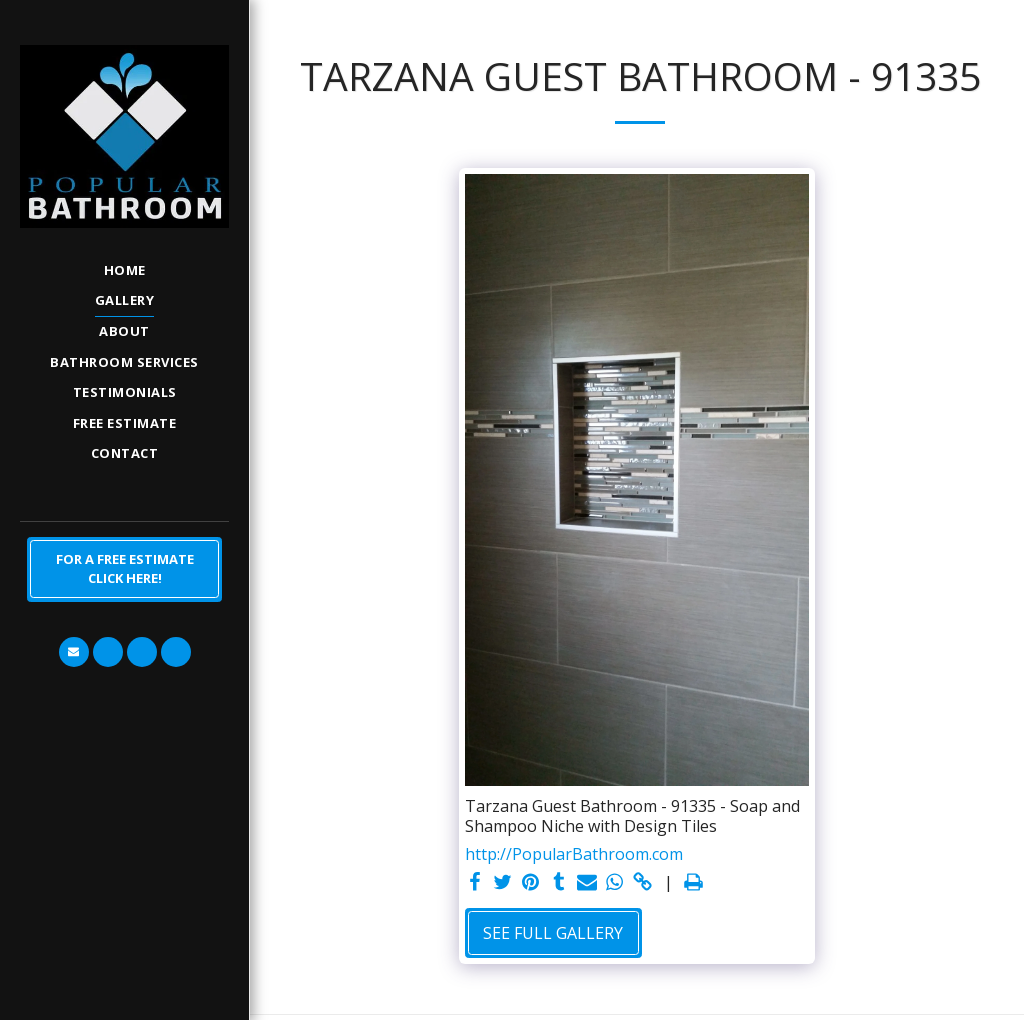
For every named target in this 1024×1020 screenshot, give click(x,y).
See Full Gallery (553, 933)
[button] (74, 652)
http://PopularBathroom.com (574, 854)
